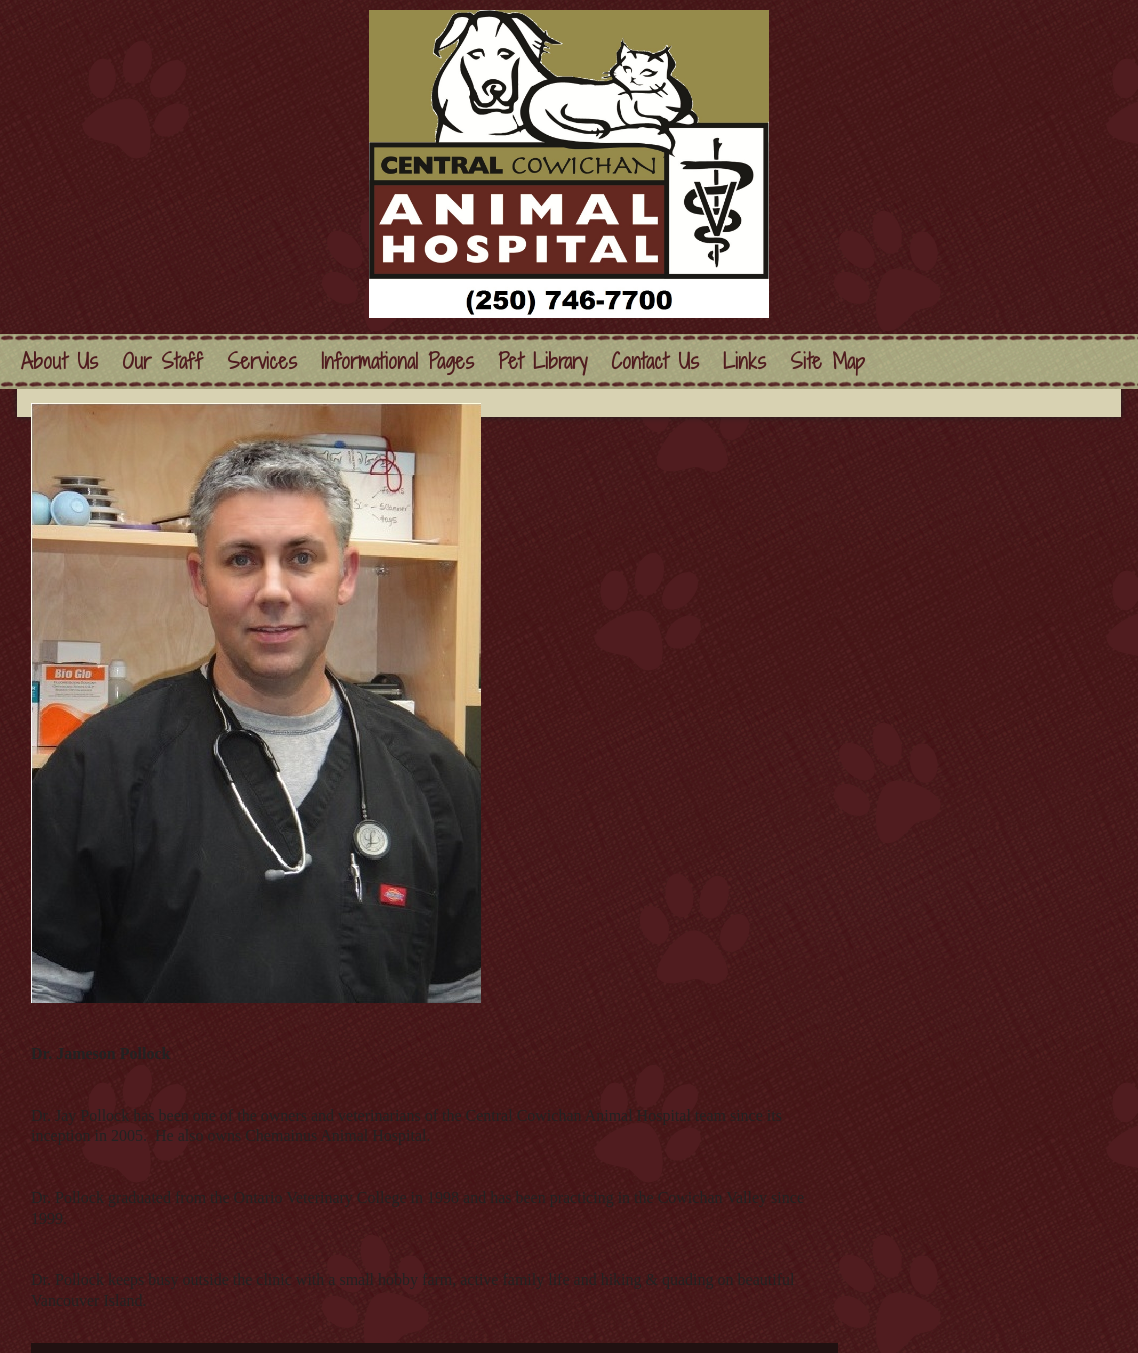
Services (262, 361)
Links (744, 361)
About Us (59, 361)
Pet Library (542, 361)
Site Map (827, 361)
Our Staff (162, 361)
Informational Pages (397, 361)
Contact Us (655, 361)
